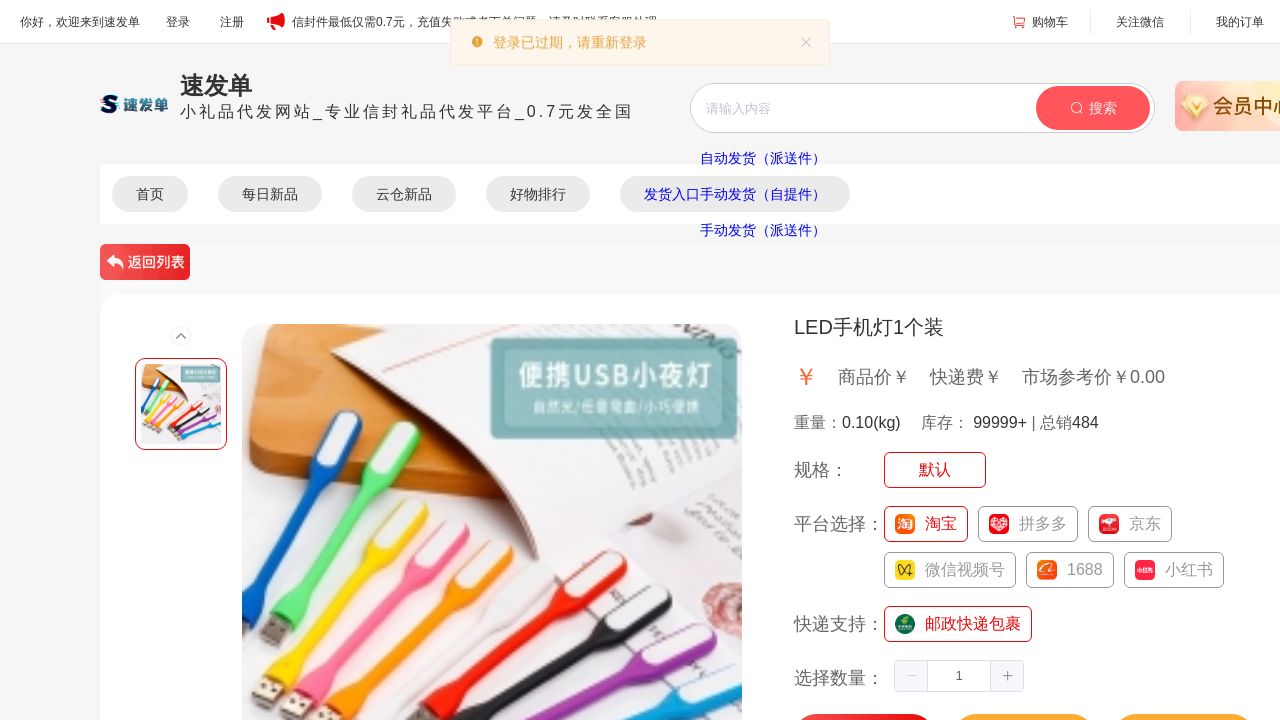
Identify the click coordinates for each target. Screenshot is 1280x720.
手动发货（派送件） (763, 230)
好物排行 (538, 194)
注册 (232, 22)
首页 (150, 194)
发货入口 (672, 194)
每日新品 (270, 194)
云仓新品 (404, 194)
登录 (178, 22)
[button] (911, 676)
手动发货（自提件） (763, 194)
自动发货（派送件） (763, 158)
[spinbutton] (959, 676)
